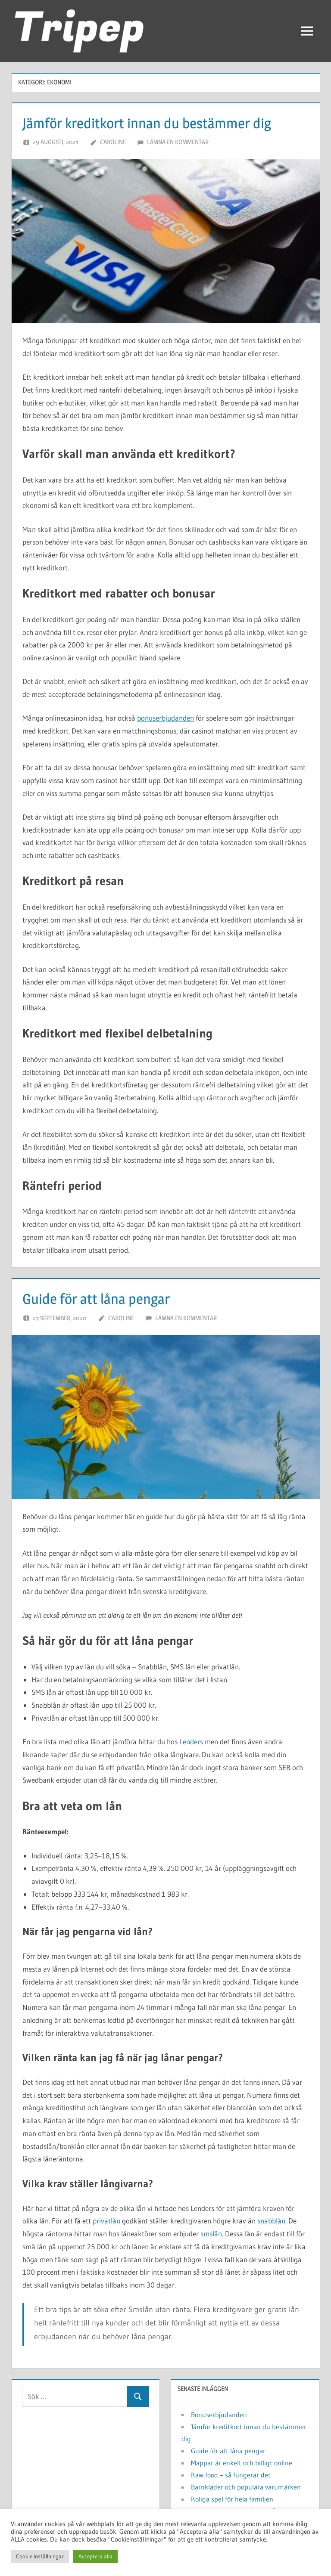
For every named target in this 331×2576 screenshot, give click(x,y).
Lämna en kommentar (178, 142)
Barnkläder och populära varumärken (246, 2487)
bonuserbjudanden (165, 717)
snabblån (271, 2220)
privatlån (106, 2220)
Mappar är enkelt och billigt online (241, 2462)
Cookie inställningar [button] (40, 2556)
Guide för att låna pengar (101, 1298)
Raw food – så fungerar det (231, 2475)
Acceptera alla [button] (95, 2556)
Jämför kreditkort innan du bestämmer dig (157, 122)
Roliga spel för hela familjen (232, 2499)
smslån (211, 2233)
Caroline (113, 142)
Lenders (191, 1741)
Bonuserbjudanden (219, 2414)
